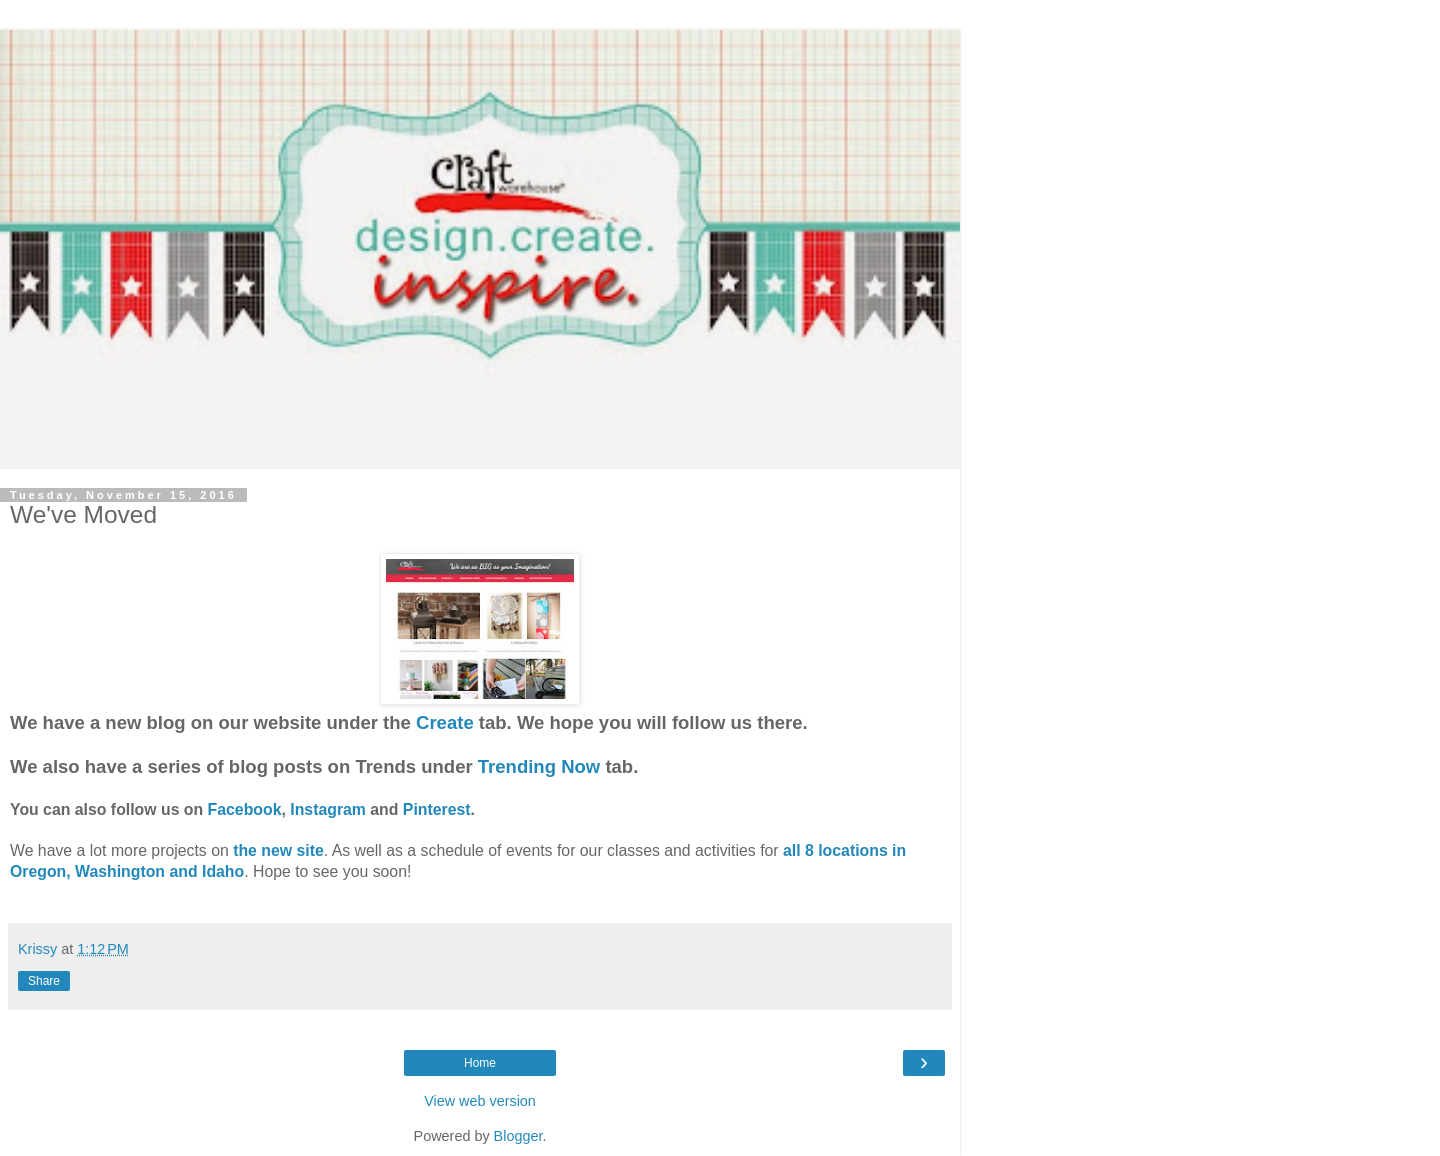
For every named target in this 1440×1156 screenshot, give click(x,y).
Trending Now (539, 766)
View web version (480, 1101)
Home (480, 1063)
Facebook (245, 809)
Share (44, 981)
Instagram (328, 809)
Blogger (518, 1136)
